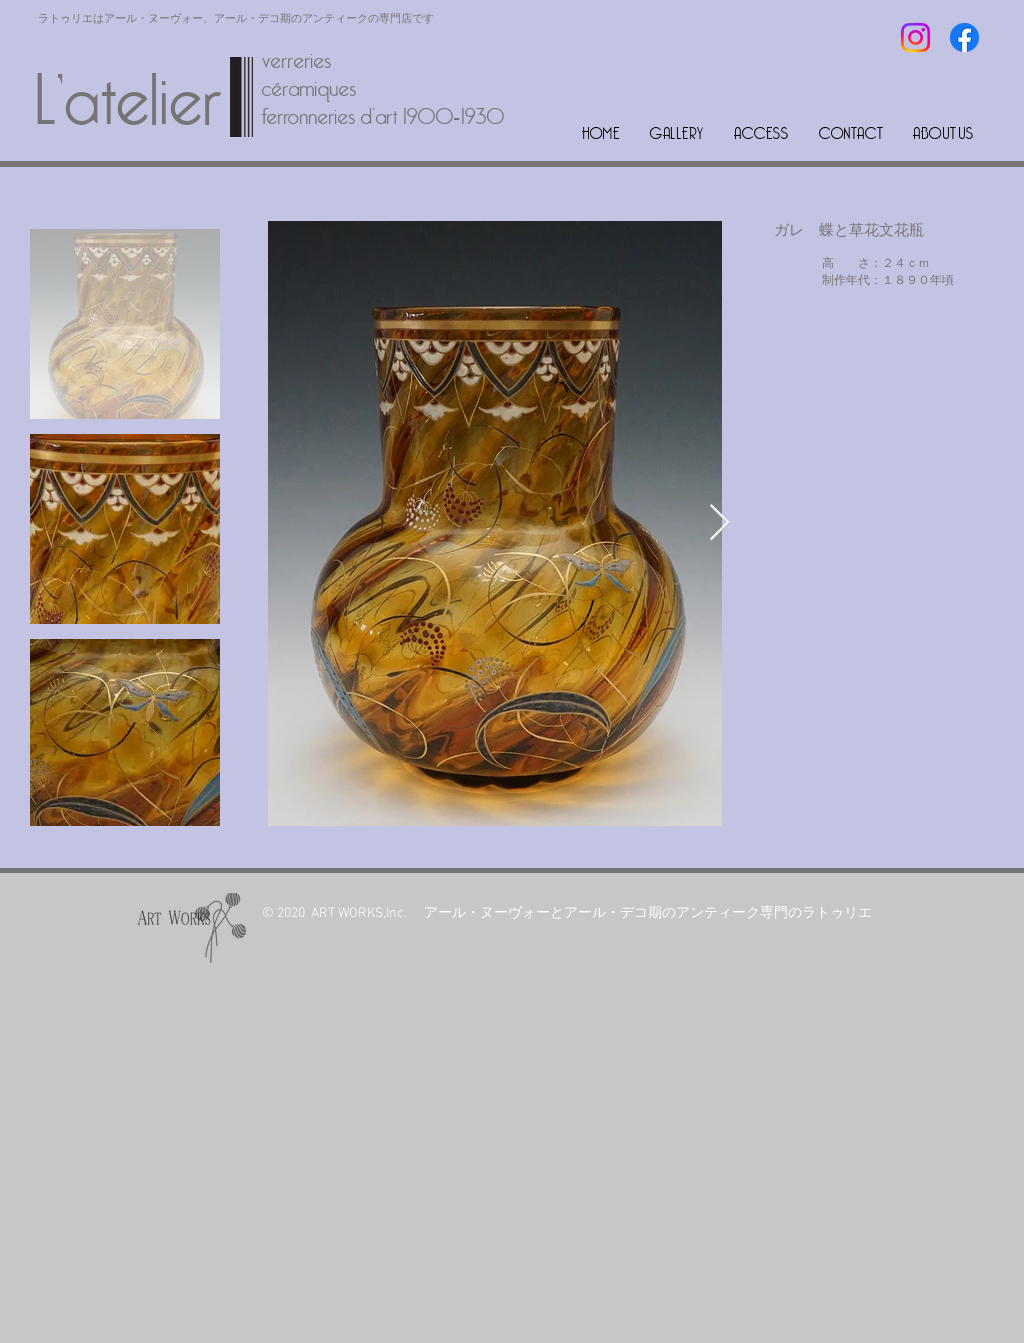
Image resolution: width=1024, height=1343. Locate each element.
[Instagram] (915, 37)
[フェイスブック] (964, 37)
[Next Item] (719, 523)
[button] (677, 133)
